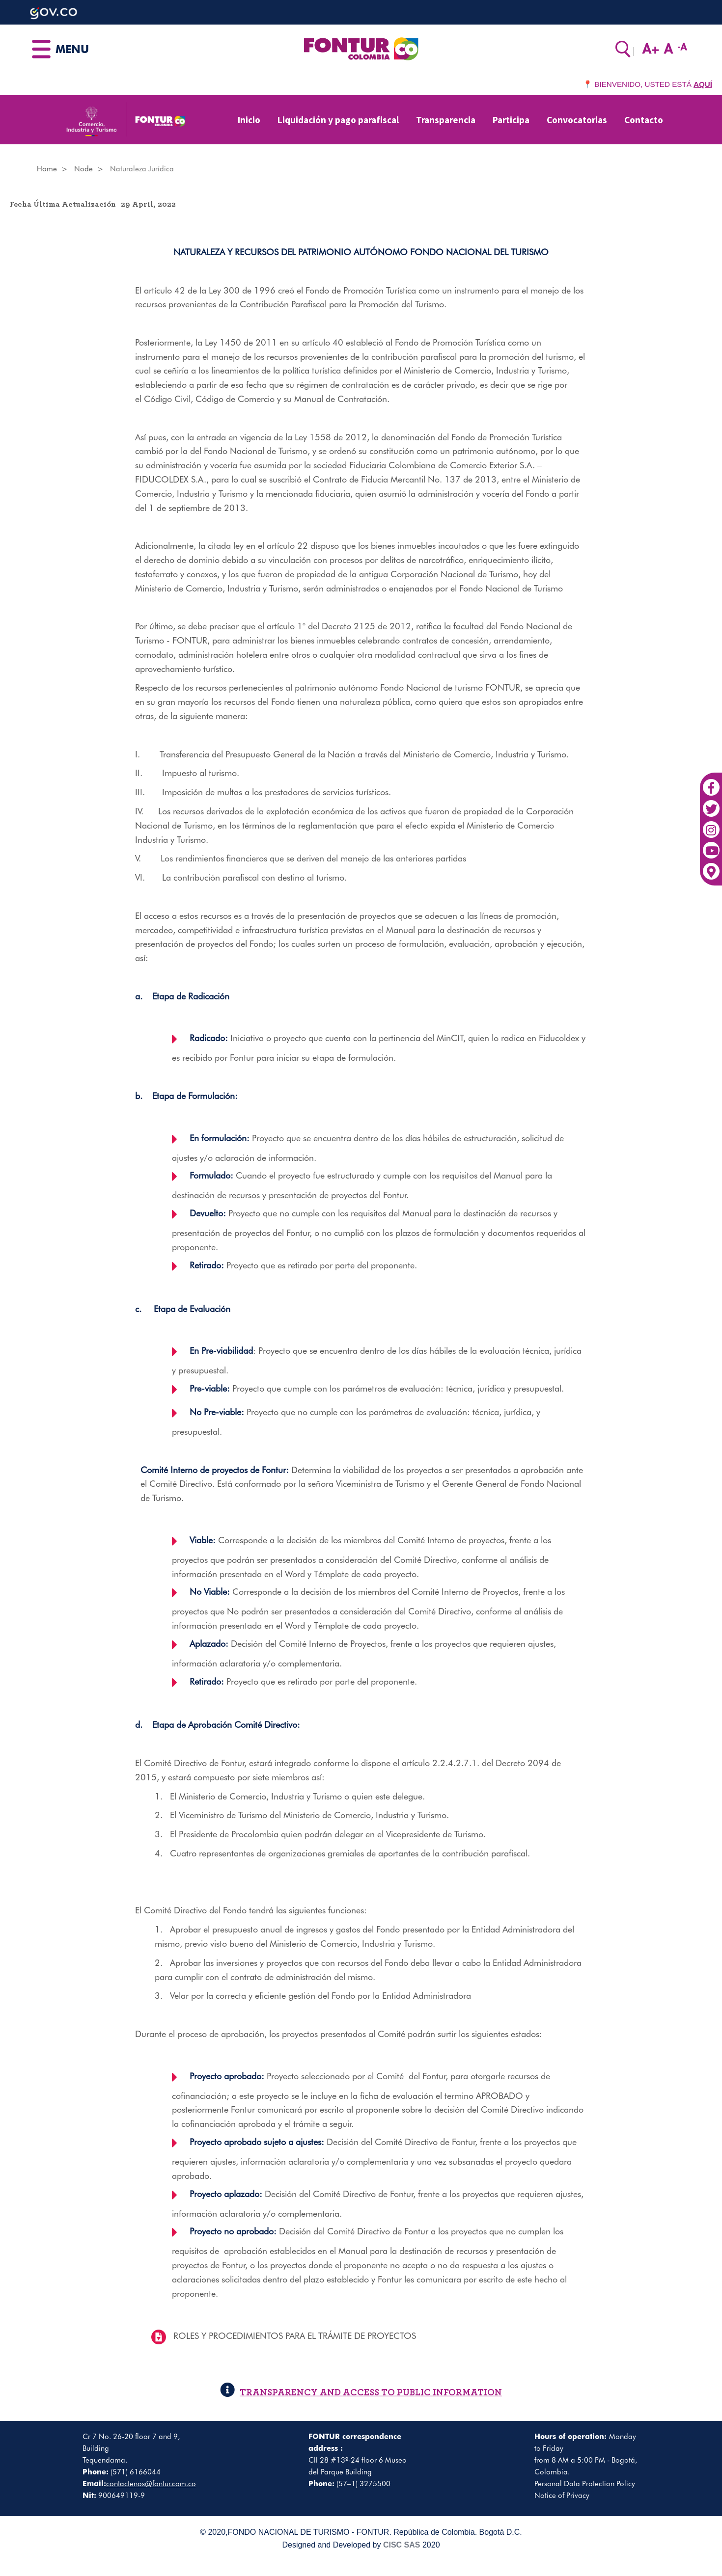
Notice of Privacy (561, 2495)
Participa (511, 120)
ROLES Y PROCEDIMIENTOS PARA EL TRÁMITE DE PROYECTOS (294, 2336)
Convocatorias (577, 120)
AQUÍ (703, 84)
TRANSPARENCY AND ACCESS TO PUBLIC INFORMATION (361, 2392)
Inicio (249, 120)
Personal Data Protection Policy (584, 2483)
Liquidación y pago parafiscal (338, 120)
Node (83, 168)
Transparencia (445, 120)
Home (47, 168)
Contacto (643, 120)
